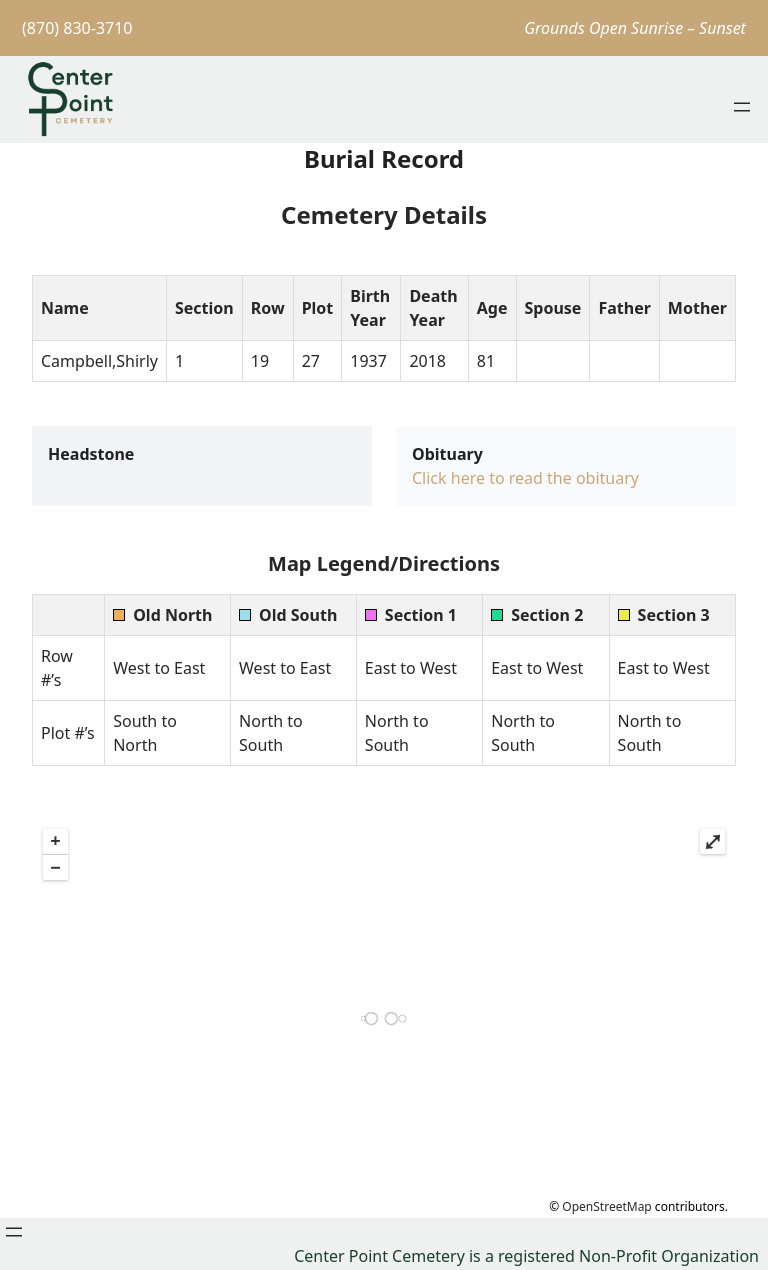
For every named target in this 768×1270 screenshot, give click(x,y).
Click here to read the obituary (525, 478)
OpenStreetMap (606, 1206)
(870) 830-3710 (77, 28)
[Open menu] (742, 107)
